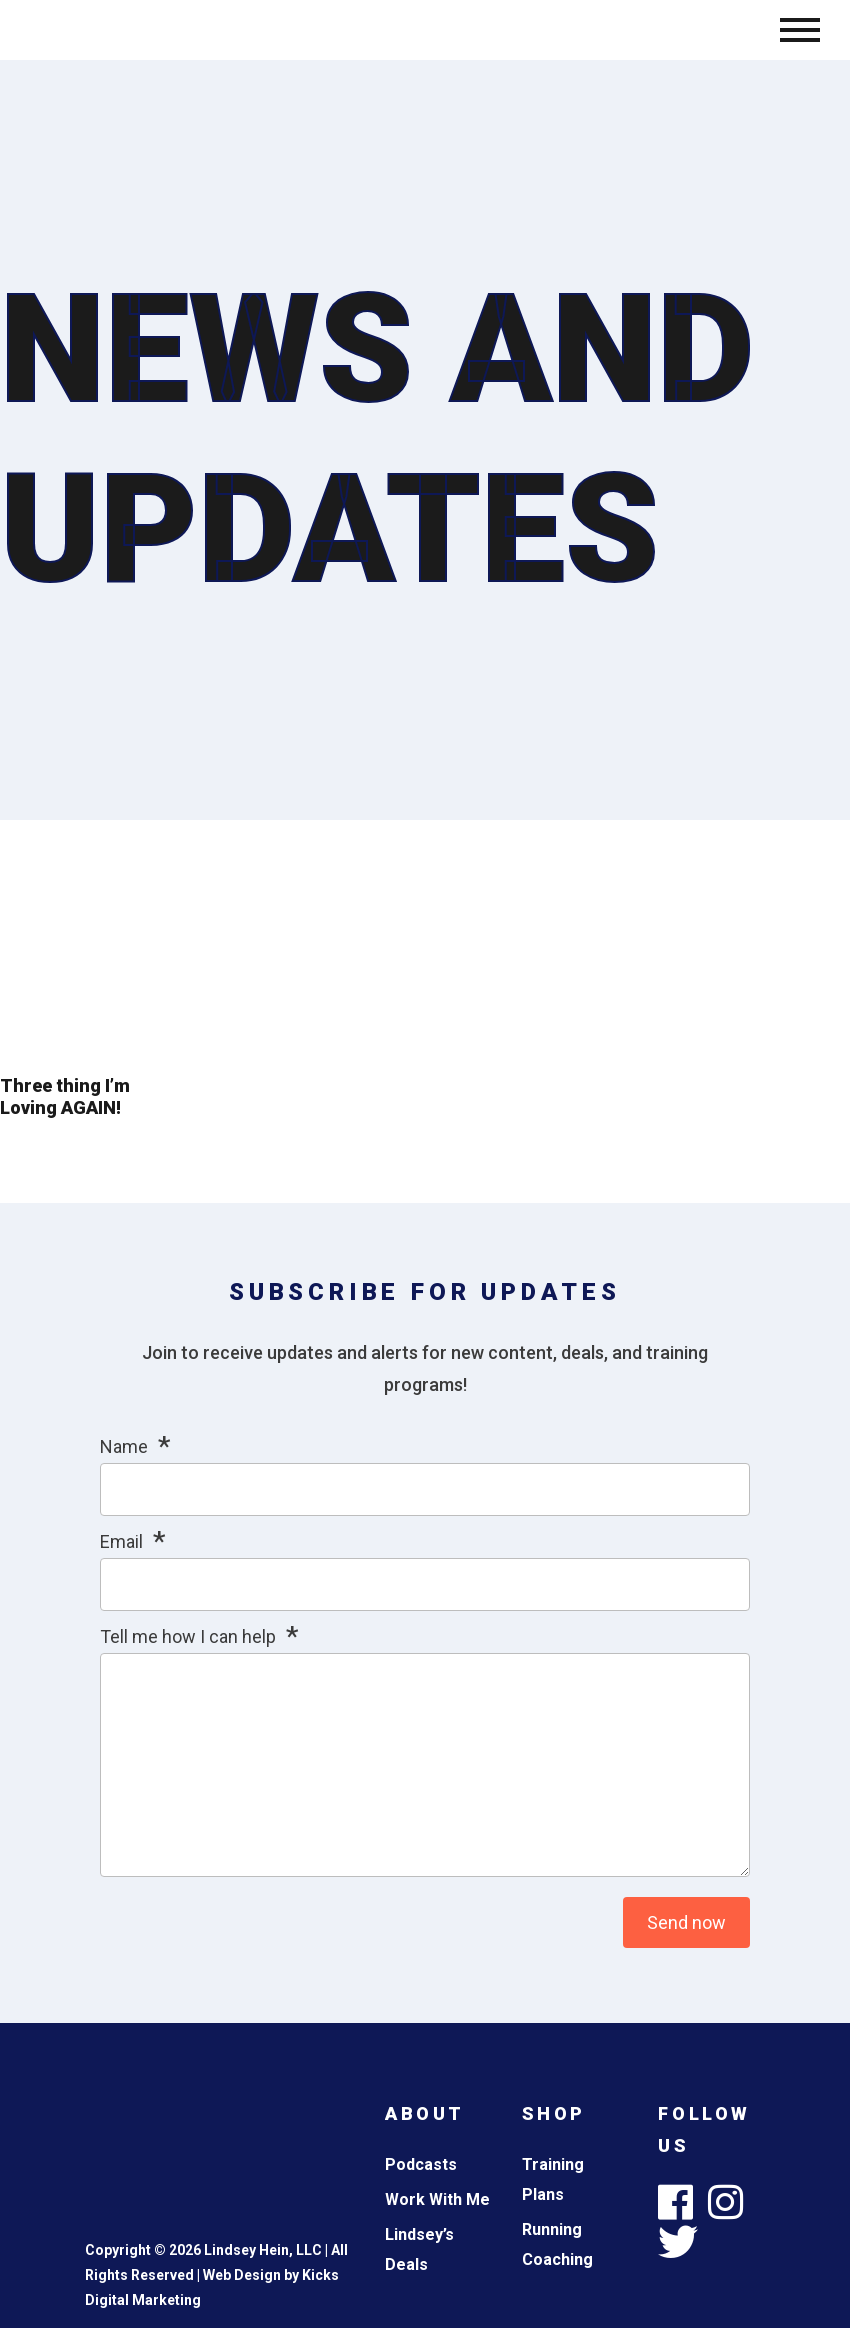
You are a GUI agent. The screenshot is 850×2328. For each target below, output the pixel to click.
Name (124, 1446)
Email (121, 1541)
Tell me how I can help (188, 1636)
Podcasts (421, 2164)
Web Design (242, 2275)
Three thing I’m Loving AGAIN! (65, 1096)
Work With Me (437, 2199)
